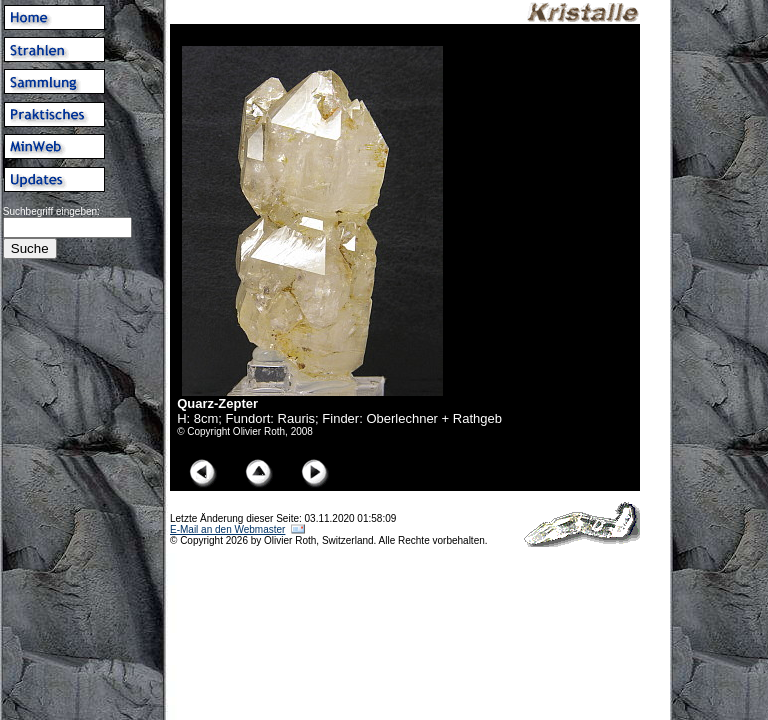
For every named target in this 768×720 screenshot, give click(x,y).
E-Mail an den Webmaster (227, 529)
